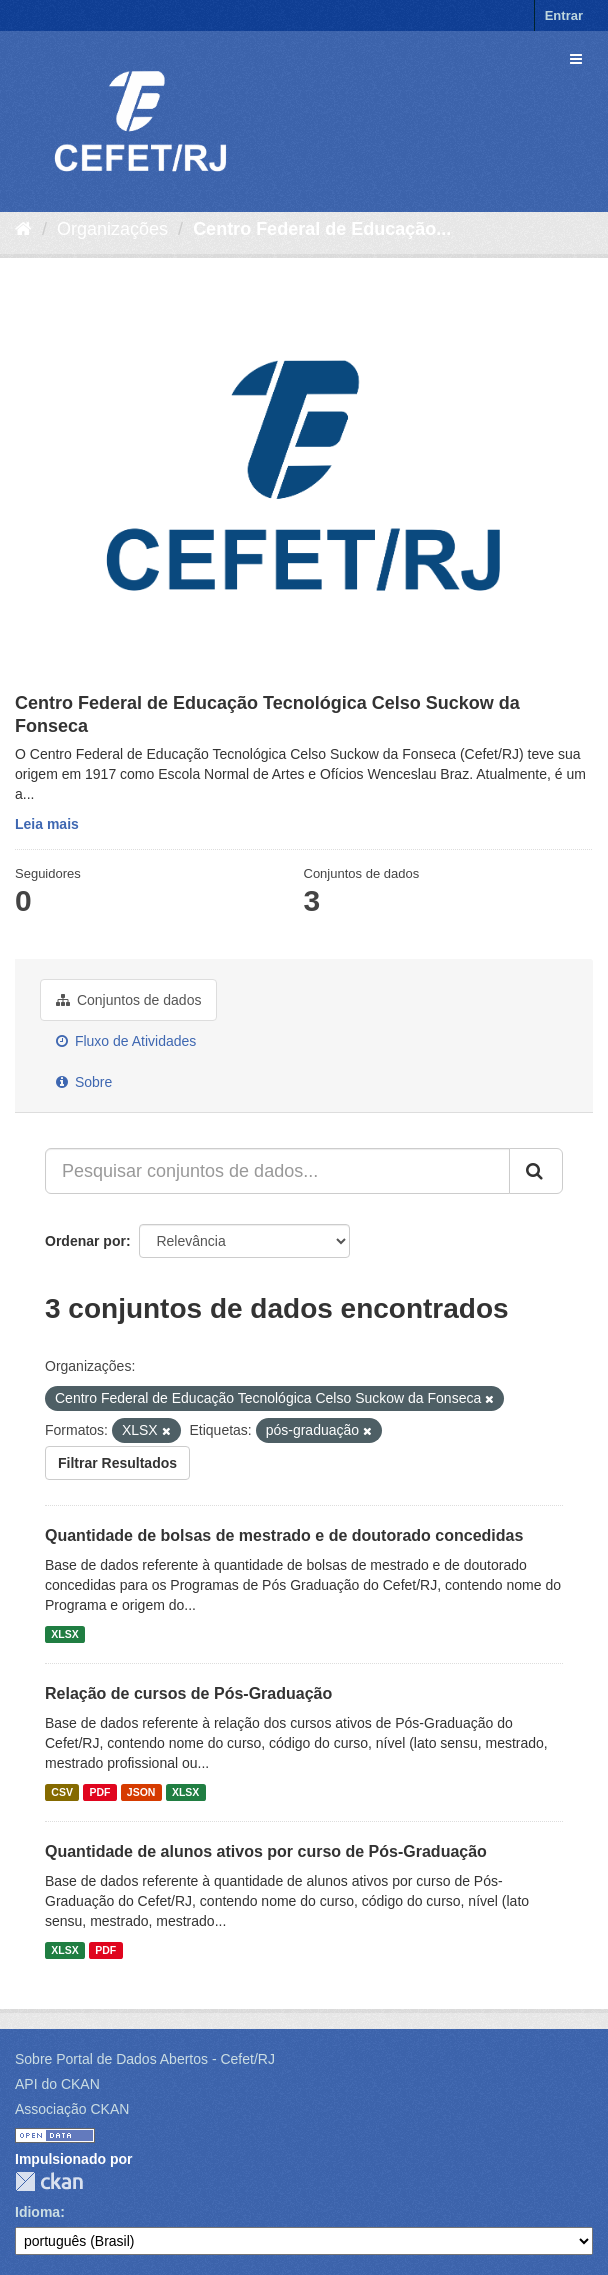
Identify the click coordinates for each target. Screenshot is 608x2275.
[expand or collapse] (576, 59)
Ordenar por (85, 1241)
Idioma (37, 2212)
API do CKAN (57, 2084)
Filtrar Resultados (117, 1463)
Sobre (84, 1082)
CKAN (49, 2181)
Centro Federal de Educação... (322, 229)
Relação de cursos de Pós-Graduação (188, 1693)
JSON (141, 1792)
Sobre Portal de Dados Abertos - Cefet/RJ (145, 2059)
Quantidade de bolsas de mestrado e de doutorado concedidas (284, 1535)
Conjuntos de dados (128, 1000)
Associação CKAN (72, 2109)
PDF (99, 1792)
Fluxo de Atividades (126, 1041)
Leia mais (47, 824)
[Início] (23, 229)
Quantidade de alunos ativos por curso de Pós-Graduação (266, 1851)
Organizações (112, 229)
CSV (62, 1792)
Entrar (564, 15)
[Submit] (536, 1171)
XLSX (64, 1634)
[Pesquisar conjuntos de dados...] (277, 1171)
